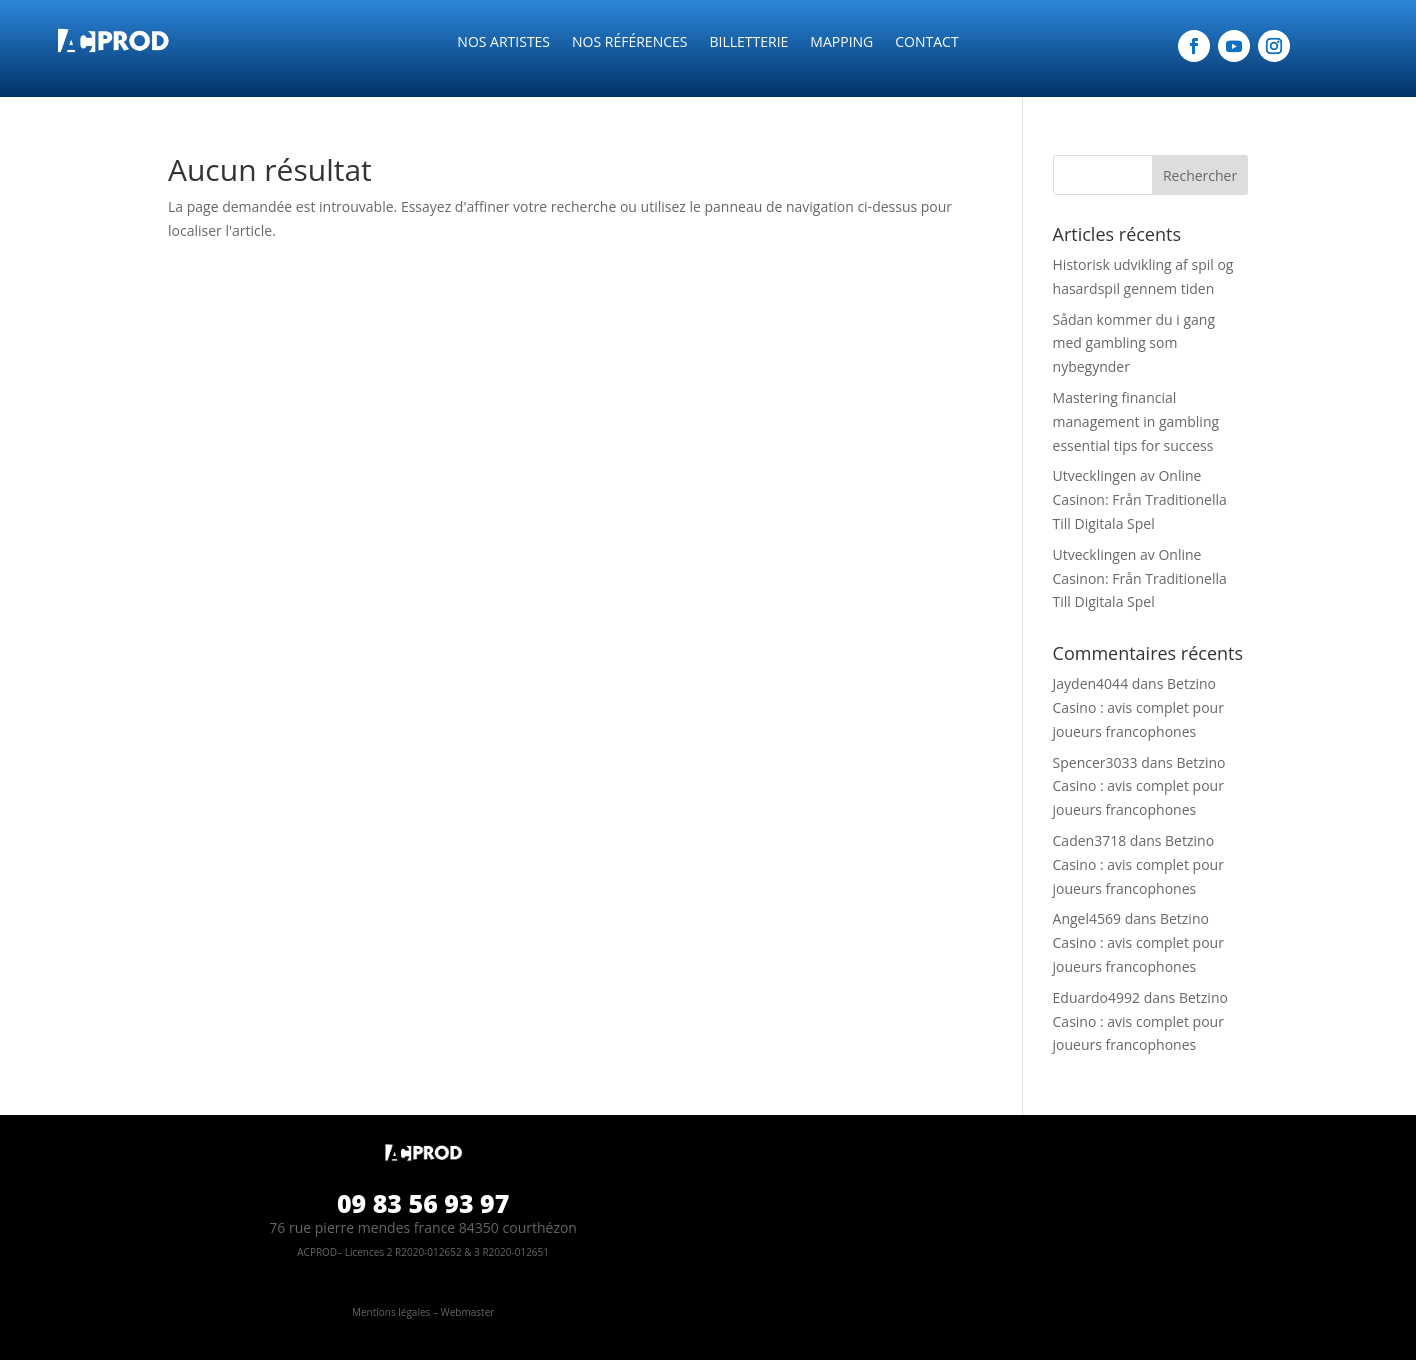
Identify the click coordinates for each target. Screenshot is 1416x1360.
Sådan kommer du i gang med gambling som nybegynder (1134, 343)
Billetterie (748, 43)
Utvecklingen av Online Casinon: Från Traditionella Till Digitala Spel (1140, 499)
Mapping (841, 43)
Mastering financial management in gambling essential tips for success (1136, 421)
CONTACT (926, 43)
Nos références (629, 43)
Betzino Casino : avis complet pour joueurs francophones (1138, 707)
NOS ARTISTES (503, 43)
